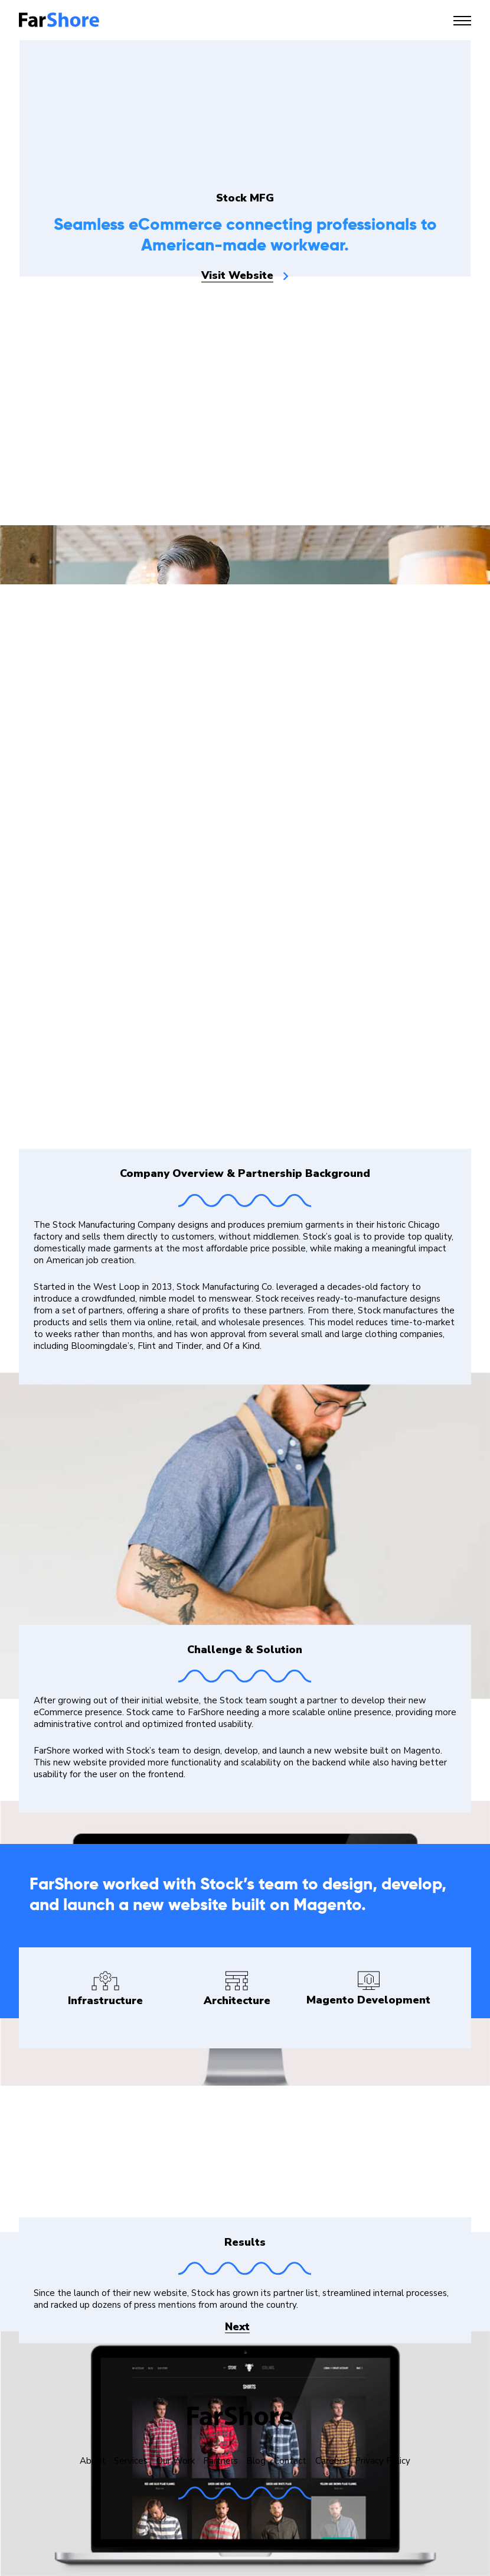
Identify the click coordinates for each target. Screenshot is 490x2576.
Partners (220, 2461)
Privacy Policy (382, 2461)
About (93, 2461)
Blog (256, 2461)
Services (131, 2461)
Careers (331, 2461)
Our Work (175, 2461)
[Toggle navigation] (462, 21)
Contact (290, 2461)
